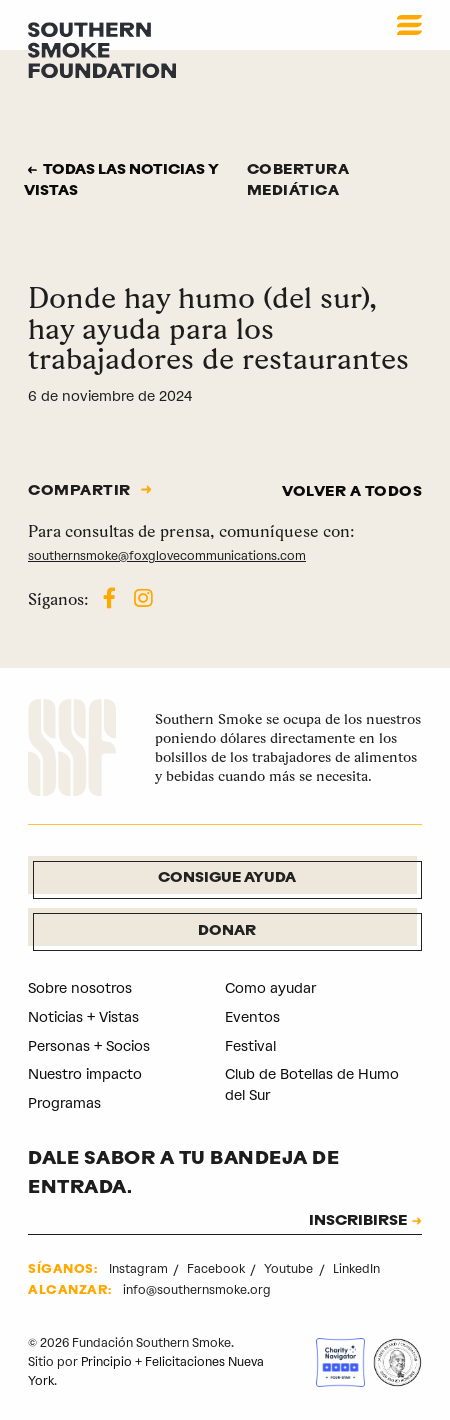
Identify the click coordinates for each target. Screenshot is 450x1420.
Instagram (140, 1269)
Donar (227, 931)
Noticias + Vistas (83, 1017)
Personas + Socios (89, 1046)
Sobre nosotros (80, 988)
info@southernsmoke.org (197, 1290)
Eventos (252, 1017)
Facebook (217, 1269)
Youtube (290, 1269)
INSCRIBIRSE (358, 1222)
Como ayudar (270, 988)
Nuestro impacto (85, 1074)
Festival (250, 1046)
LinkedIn (356, 1269)
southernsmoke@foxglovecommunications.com (167, 556)
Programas (64, 1103)
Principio (106, 1362)
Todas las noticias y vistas (121, 180)
